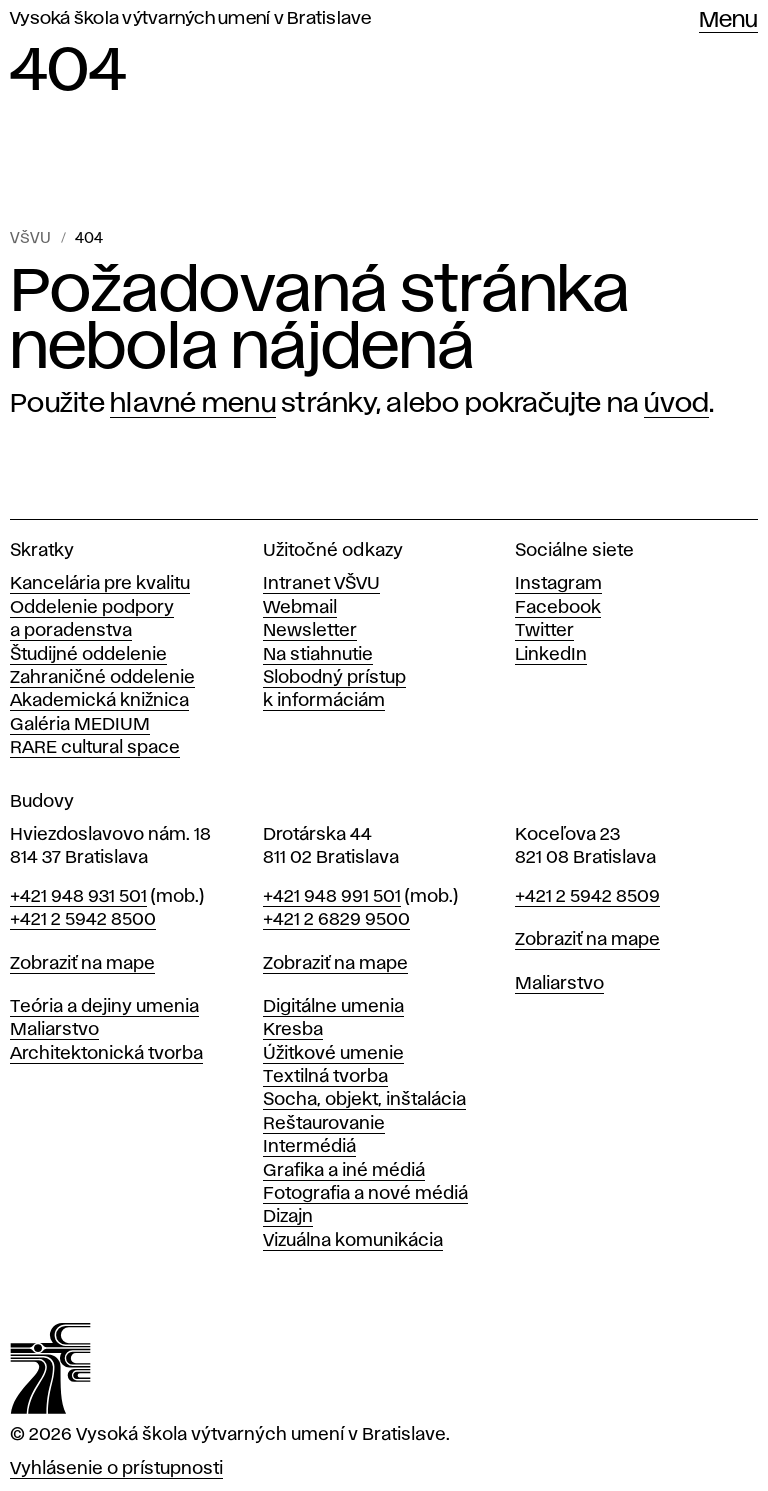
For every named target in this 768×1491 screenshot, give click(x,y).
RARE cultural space (95, 748)
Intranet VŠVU (321, 584)
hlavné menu (193, 404)
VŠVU (30, 239)
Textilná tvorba (325, 1077)
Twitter (544, 631)
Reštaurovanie (324, 1124)
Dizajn (288, 1217)
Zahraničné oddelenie (102, 678)
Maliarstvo (54, 1030)
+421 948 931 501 (78, 897)
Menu (728, 21)
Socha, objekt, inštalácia (364, 1100)
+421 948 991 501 (332, 897)
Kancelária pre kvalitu (100, 584)
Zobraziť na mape (82, 964)
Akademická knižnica (99, 701)
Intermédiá (309, 1147)
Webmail (300, 608)
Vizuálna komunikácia (353, 1241)
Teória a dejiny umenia (104, 1007)
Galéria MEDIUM (80, 725)
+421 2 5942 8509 (587, 897)
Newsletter (310, 631)
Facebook (558, 608)
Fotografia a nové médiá (365, 1194)
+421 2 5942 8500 (83, 920)
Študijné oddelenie (88, 655)
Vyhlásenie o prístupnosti (116, 1469)
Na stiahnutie (318, 655)
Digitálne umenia (333, 1007)
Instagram (558, 584)
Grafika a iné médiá (344, 1171)
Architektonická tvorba (106, 1054)
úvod (676, 404)
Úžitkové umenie (333, 1054)
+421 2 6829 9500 (336, 920)
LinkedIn (551, 655)
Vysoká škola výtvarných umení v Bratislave (191, 19)
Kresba (293, 1030)
